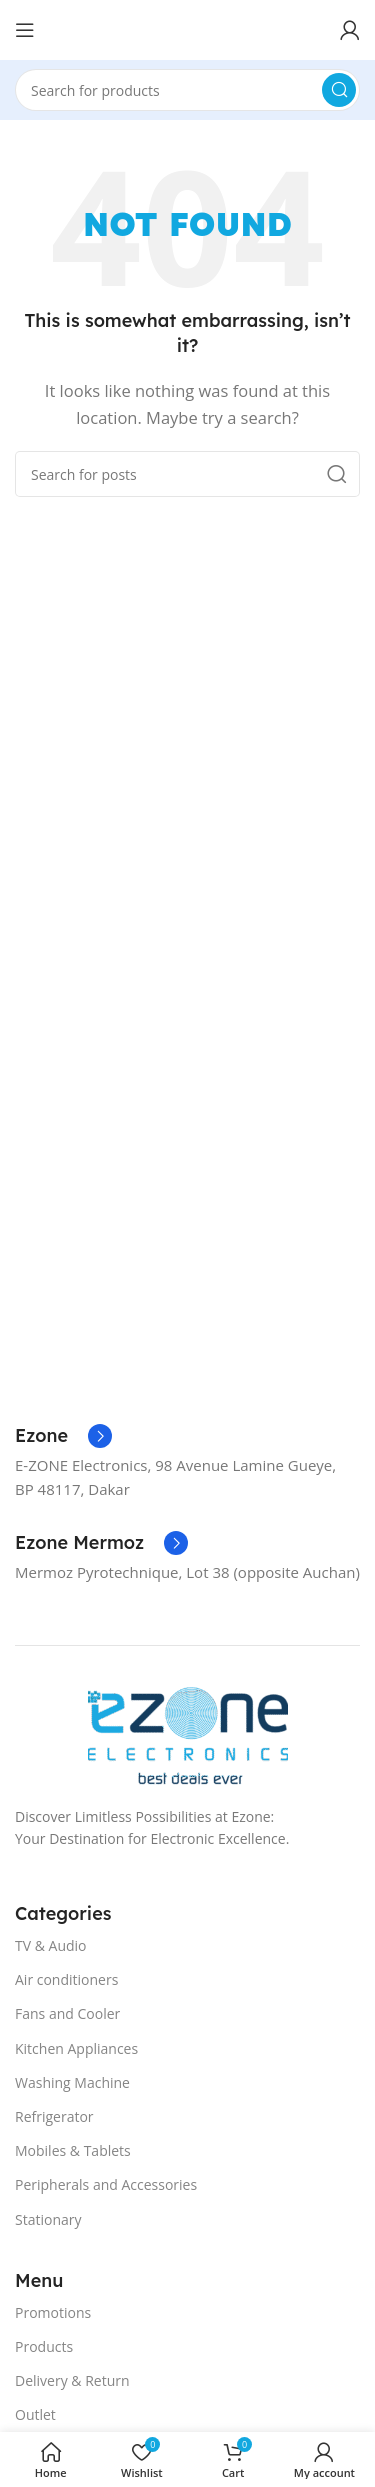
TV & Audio (51, 1945)
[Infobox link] (63, 1436)
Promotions (53, 2312)
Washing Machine (72, 2082)
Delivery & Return (72, 2380)
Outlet (35, 2414)
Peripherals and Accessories (106, 2184)
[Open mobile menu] (25, 30)
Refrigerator (54, 2116)
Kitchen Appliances (76, 2048)
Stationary (48, 2219)
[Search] (187, 90)
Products (44, 2346)
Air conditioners (66, 1979)
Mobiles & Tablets (73, 2150)
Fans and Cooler (67, 2013)
